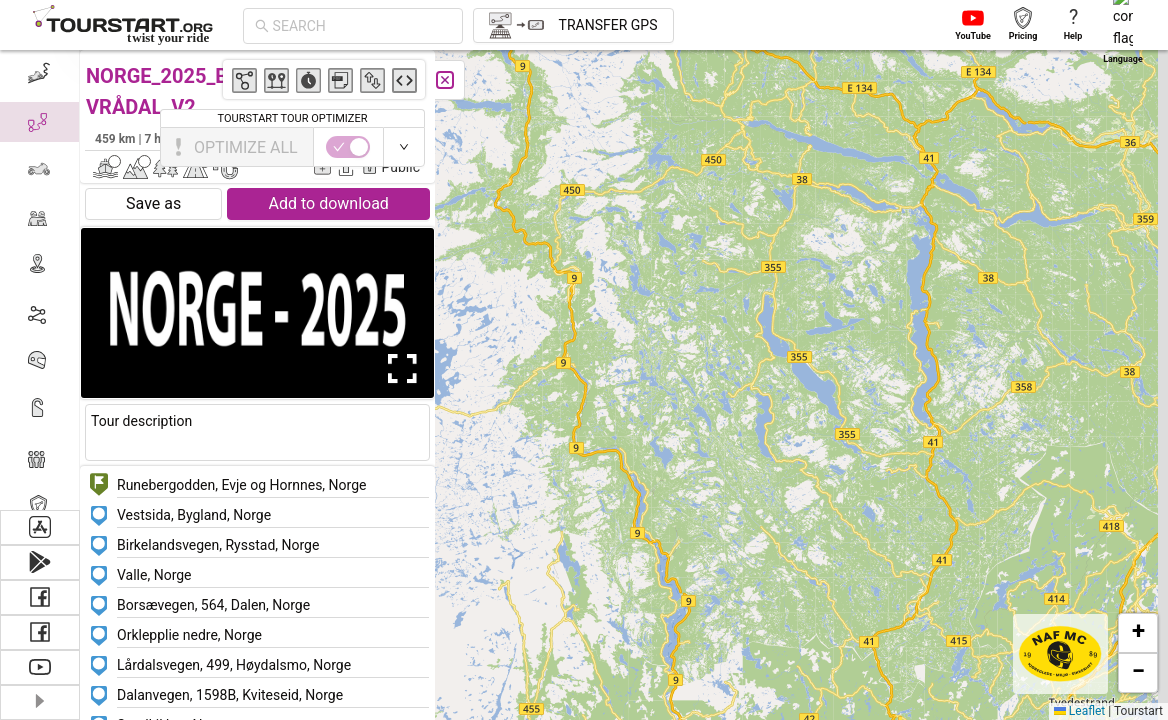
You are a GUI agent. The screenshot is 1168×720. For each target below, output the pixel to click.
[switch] (1081, 147)
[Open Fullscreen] (398, 369)
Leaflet (1079, 711)
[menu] (40, 280)
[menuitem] (39, 74)
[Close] (445, 80)
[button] (668, 650)
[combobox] (362, 26)
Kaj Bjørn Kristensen (356, 138)
